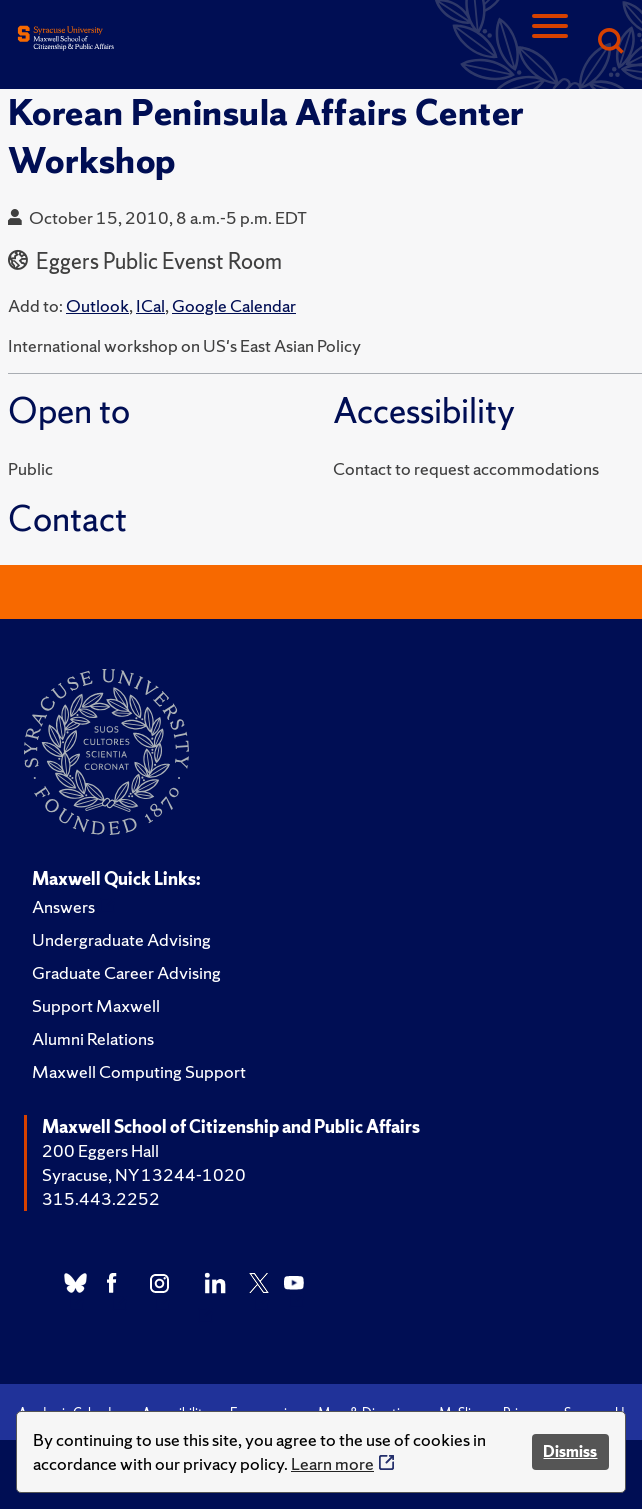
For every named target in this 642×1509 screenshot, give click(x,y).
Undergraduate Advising (121, 939)
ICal (150, 305)
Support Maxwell (96, 1005)
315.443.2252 (101, 1198)
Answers (63, 906)
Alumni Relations (93, 1038)
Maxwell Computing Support (139, 1071)
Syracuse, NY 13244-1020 (144, 1174)
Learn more (332, 1463)
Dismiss (570, 1451)
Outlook (97, 305)
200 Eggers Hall (100, 1150)
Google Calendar (234, 305)
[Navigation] (550, 42)
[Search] (610, 42)
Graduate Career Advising (126, 972)
